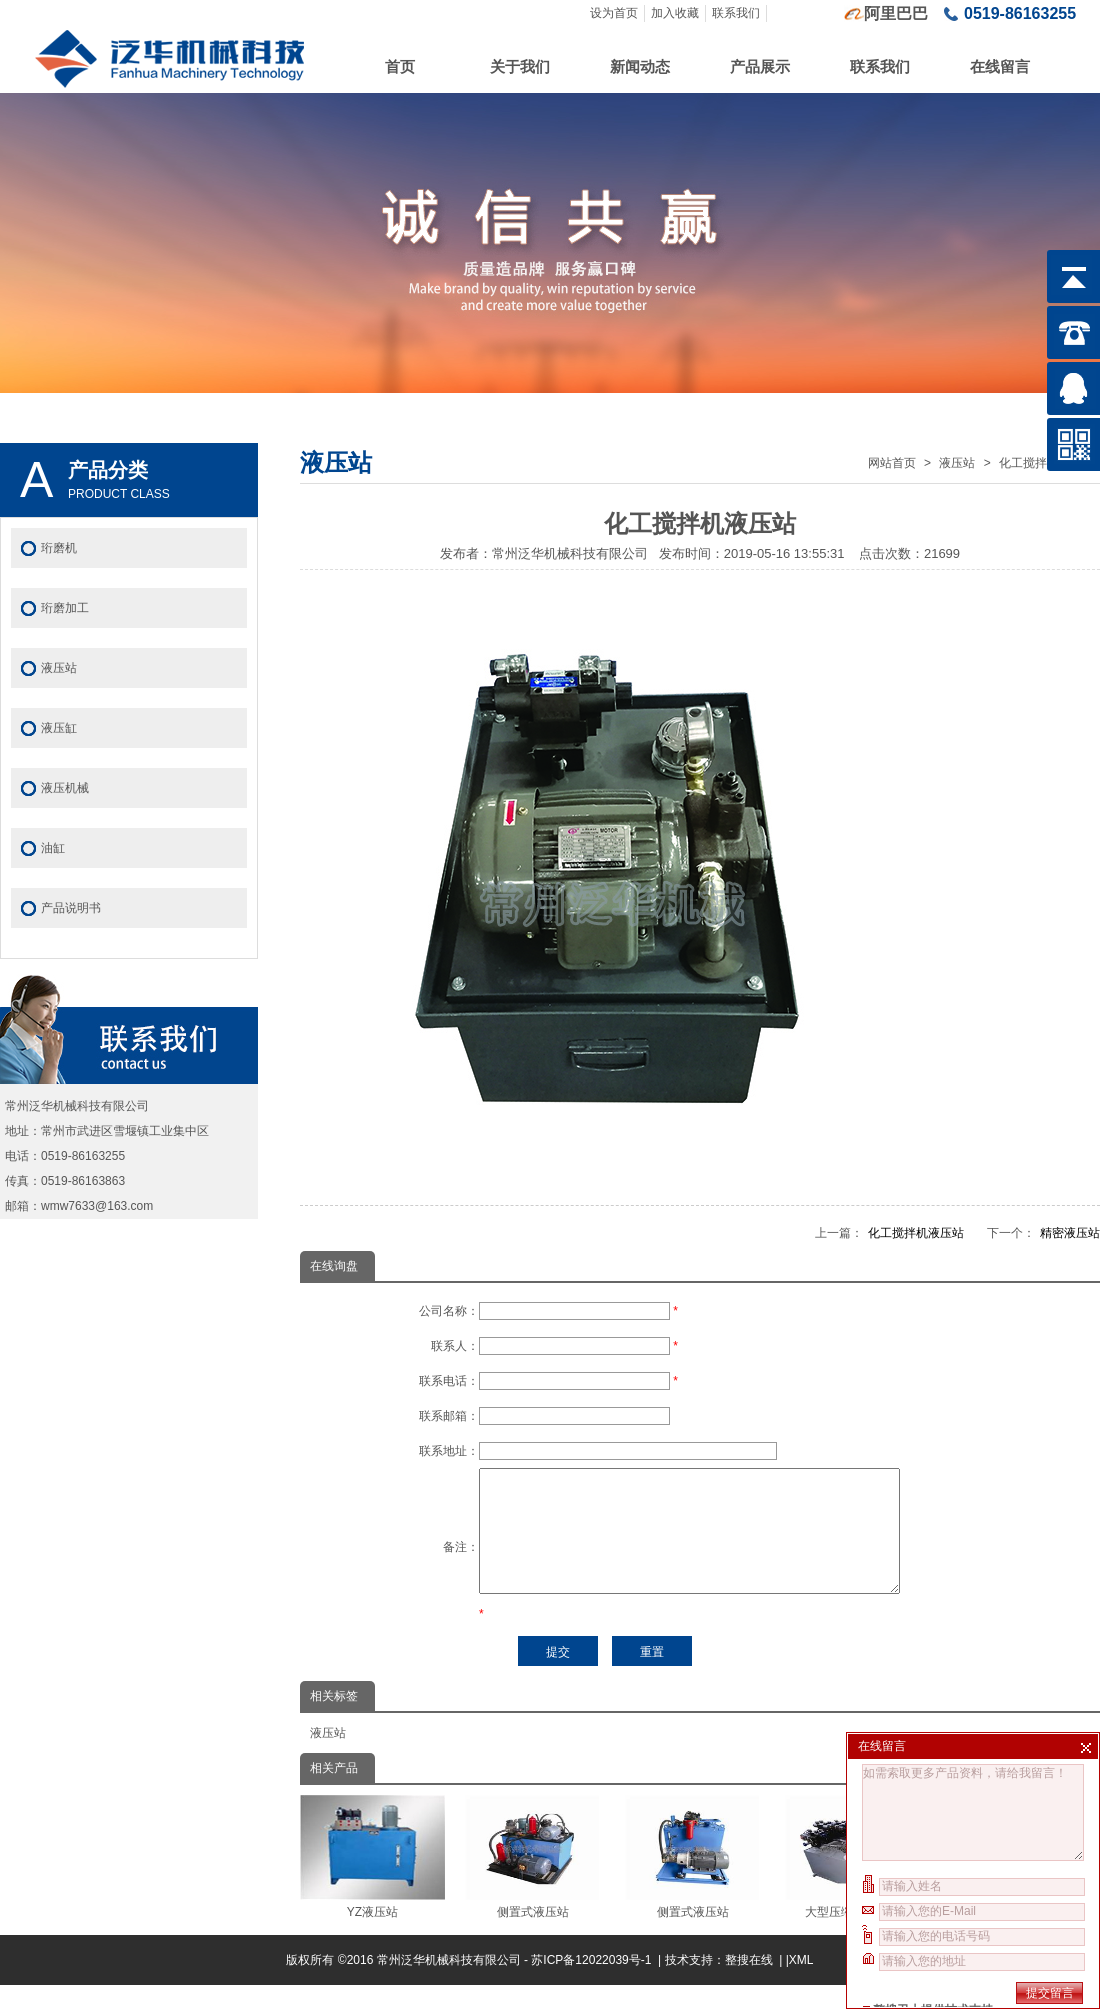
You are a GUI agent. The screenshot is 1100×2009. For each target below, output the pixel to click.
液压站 (957, 463)
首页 (400, 66)
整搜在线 (749, 1984)
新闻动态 (640, 66)
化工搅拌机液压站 (916, 1233)
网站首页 (892, 463)
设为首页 (614, 13)
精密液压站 (1070, 1233)
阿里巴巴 (896, 13)
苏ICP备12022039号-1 (592, 1984)
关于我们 (520, 66)
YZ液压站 (372, 1881)
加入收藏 (675, 13)
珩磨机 (59, 548)
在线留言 (1000, 66)
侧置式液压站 (532, 1881)
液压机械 (65, 788)
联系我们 (736, 13)
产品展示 (760, 66)
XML (801, 1984)
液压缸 (59, 728)
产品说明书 (71, 908)
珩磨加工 (65, 608)
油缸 (53, 848)
